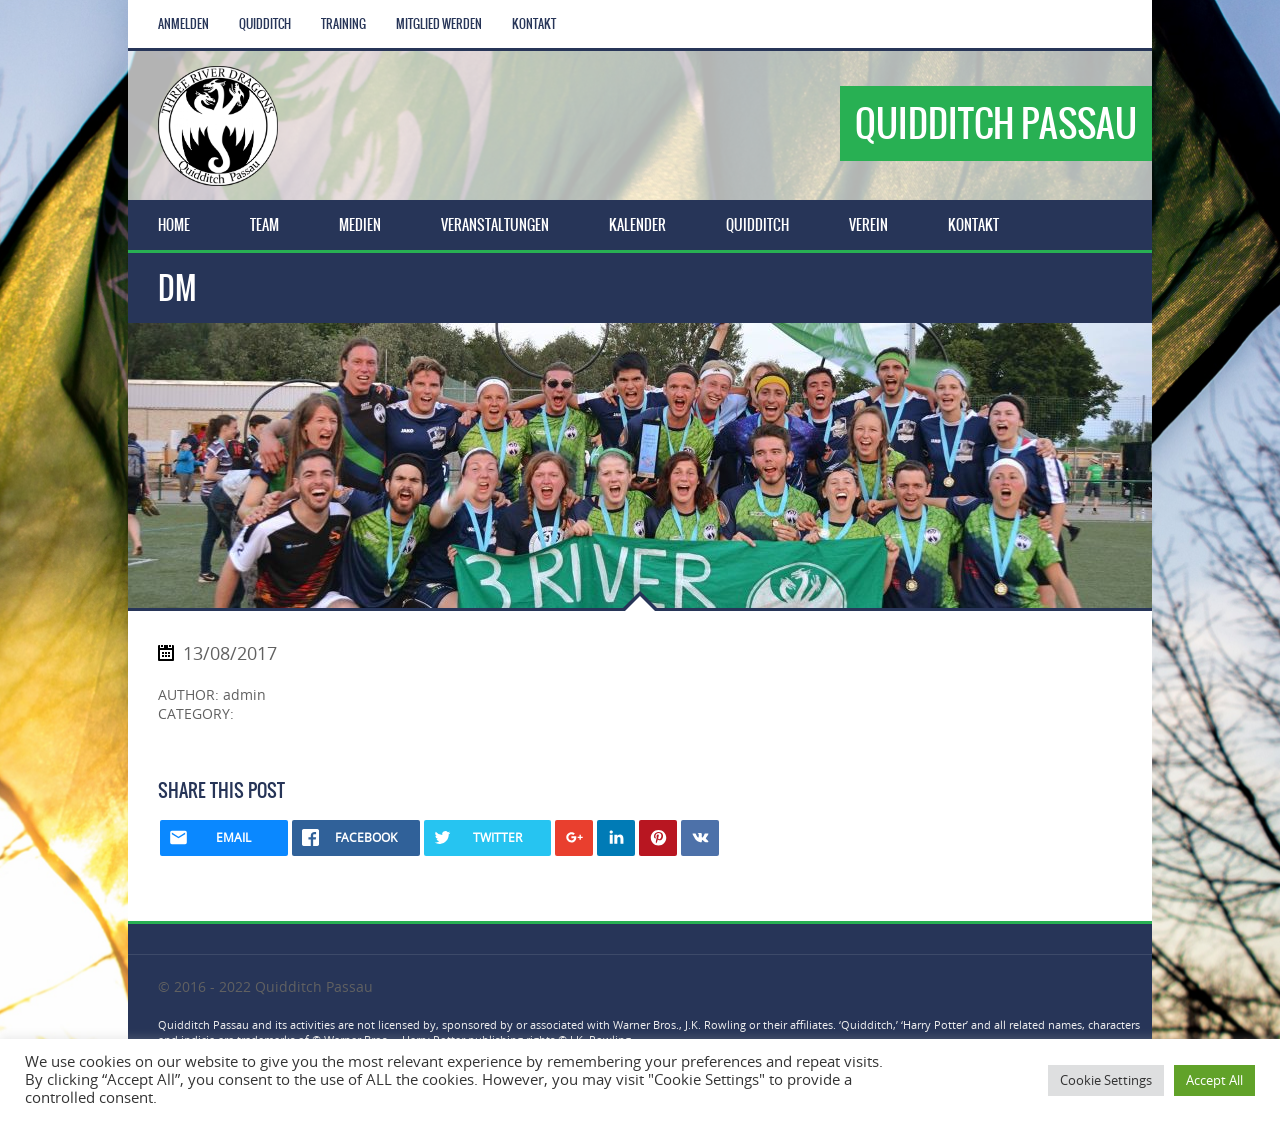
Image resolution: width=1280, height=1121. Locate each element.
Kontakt (534, 24)
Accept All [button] (1214, 1080)
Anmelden (183, 24)
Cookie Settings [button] (1106, 1080)
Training (343, 24)
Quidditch (265, 24)
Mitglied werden (439, 24)
